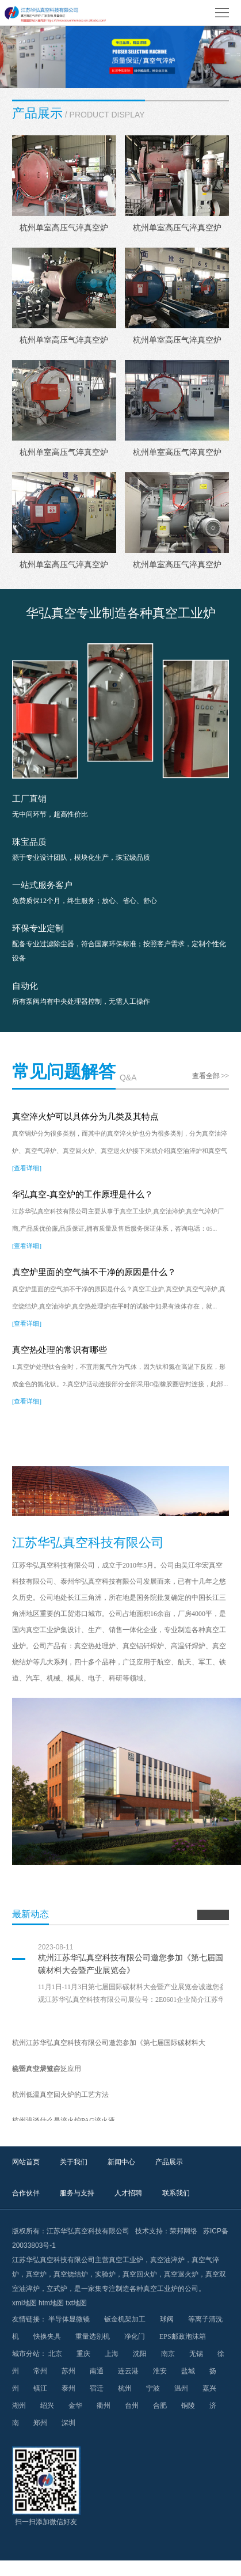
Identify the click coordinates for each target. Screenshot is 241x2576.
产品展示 (169, 2162)
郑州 (40, 2423)
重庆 (83, 2354)
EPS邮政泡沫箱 (182, 2336)
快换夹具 (47, 2336)
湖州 (19, 2406)
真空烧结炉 (70, 2274)
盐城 (188, 2371)
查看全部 (210, 1076)
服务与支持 (77, 2193)
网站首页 (26, 2162)
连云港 (128, 2371)
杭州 (125, 2388)
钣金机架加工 (125, 2319)
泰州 (68, 2388)
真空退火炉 (181, 2274)
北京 (55, 2354)
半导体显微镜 (69, 2319)
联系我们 (176, 2193)
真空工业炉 (126, 2260)
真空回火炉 (140, 2274)
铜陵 (188, 2406)
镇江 (40, 2388)
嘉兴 (209, 2388)
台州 (132, 2406)
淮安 (160, 2371)
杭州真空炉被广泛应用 (46, 2069)
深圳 (68, 2423)
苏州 (68, 2371)
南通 (97, 2371)
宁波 (153, 2388)
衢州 (103, 2406)
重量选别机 (92, 2336)
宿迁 (97, 2388)
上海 (111, 2354)
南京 (168, 2354)
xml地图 (24, 2303)
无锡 (196, 2354)
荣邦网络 (183, 2231)
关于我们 (73, 2162)
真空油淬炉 (167, 2260)
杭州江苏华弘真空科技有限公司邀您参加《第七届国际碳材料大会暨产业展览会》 (134, 1964)
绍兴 (47, 2406)
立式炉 (57, 2289)
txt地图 (76, 2303)
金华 (75, 2406)
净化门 (134, 2336)
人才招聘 (128, 2193)
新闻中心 (121, 2162)
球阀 (167, 2319)
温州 (181, 2388)
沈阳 (140, 2354)
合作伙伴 (26, 2193)
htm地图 (51, 2303)
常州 (40, 2371)
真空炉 (36, 2274)
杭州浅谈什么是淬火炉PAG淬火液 (63, 2120)
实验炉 (105, 2274)
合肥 (160, 2406)
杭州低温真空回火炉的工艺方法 (60, 2095)
